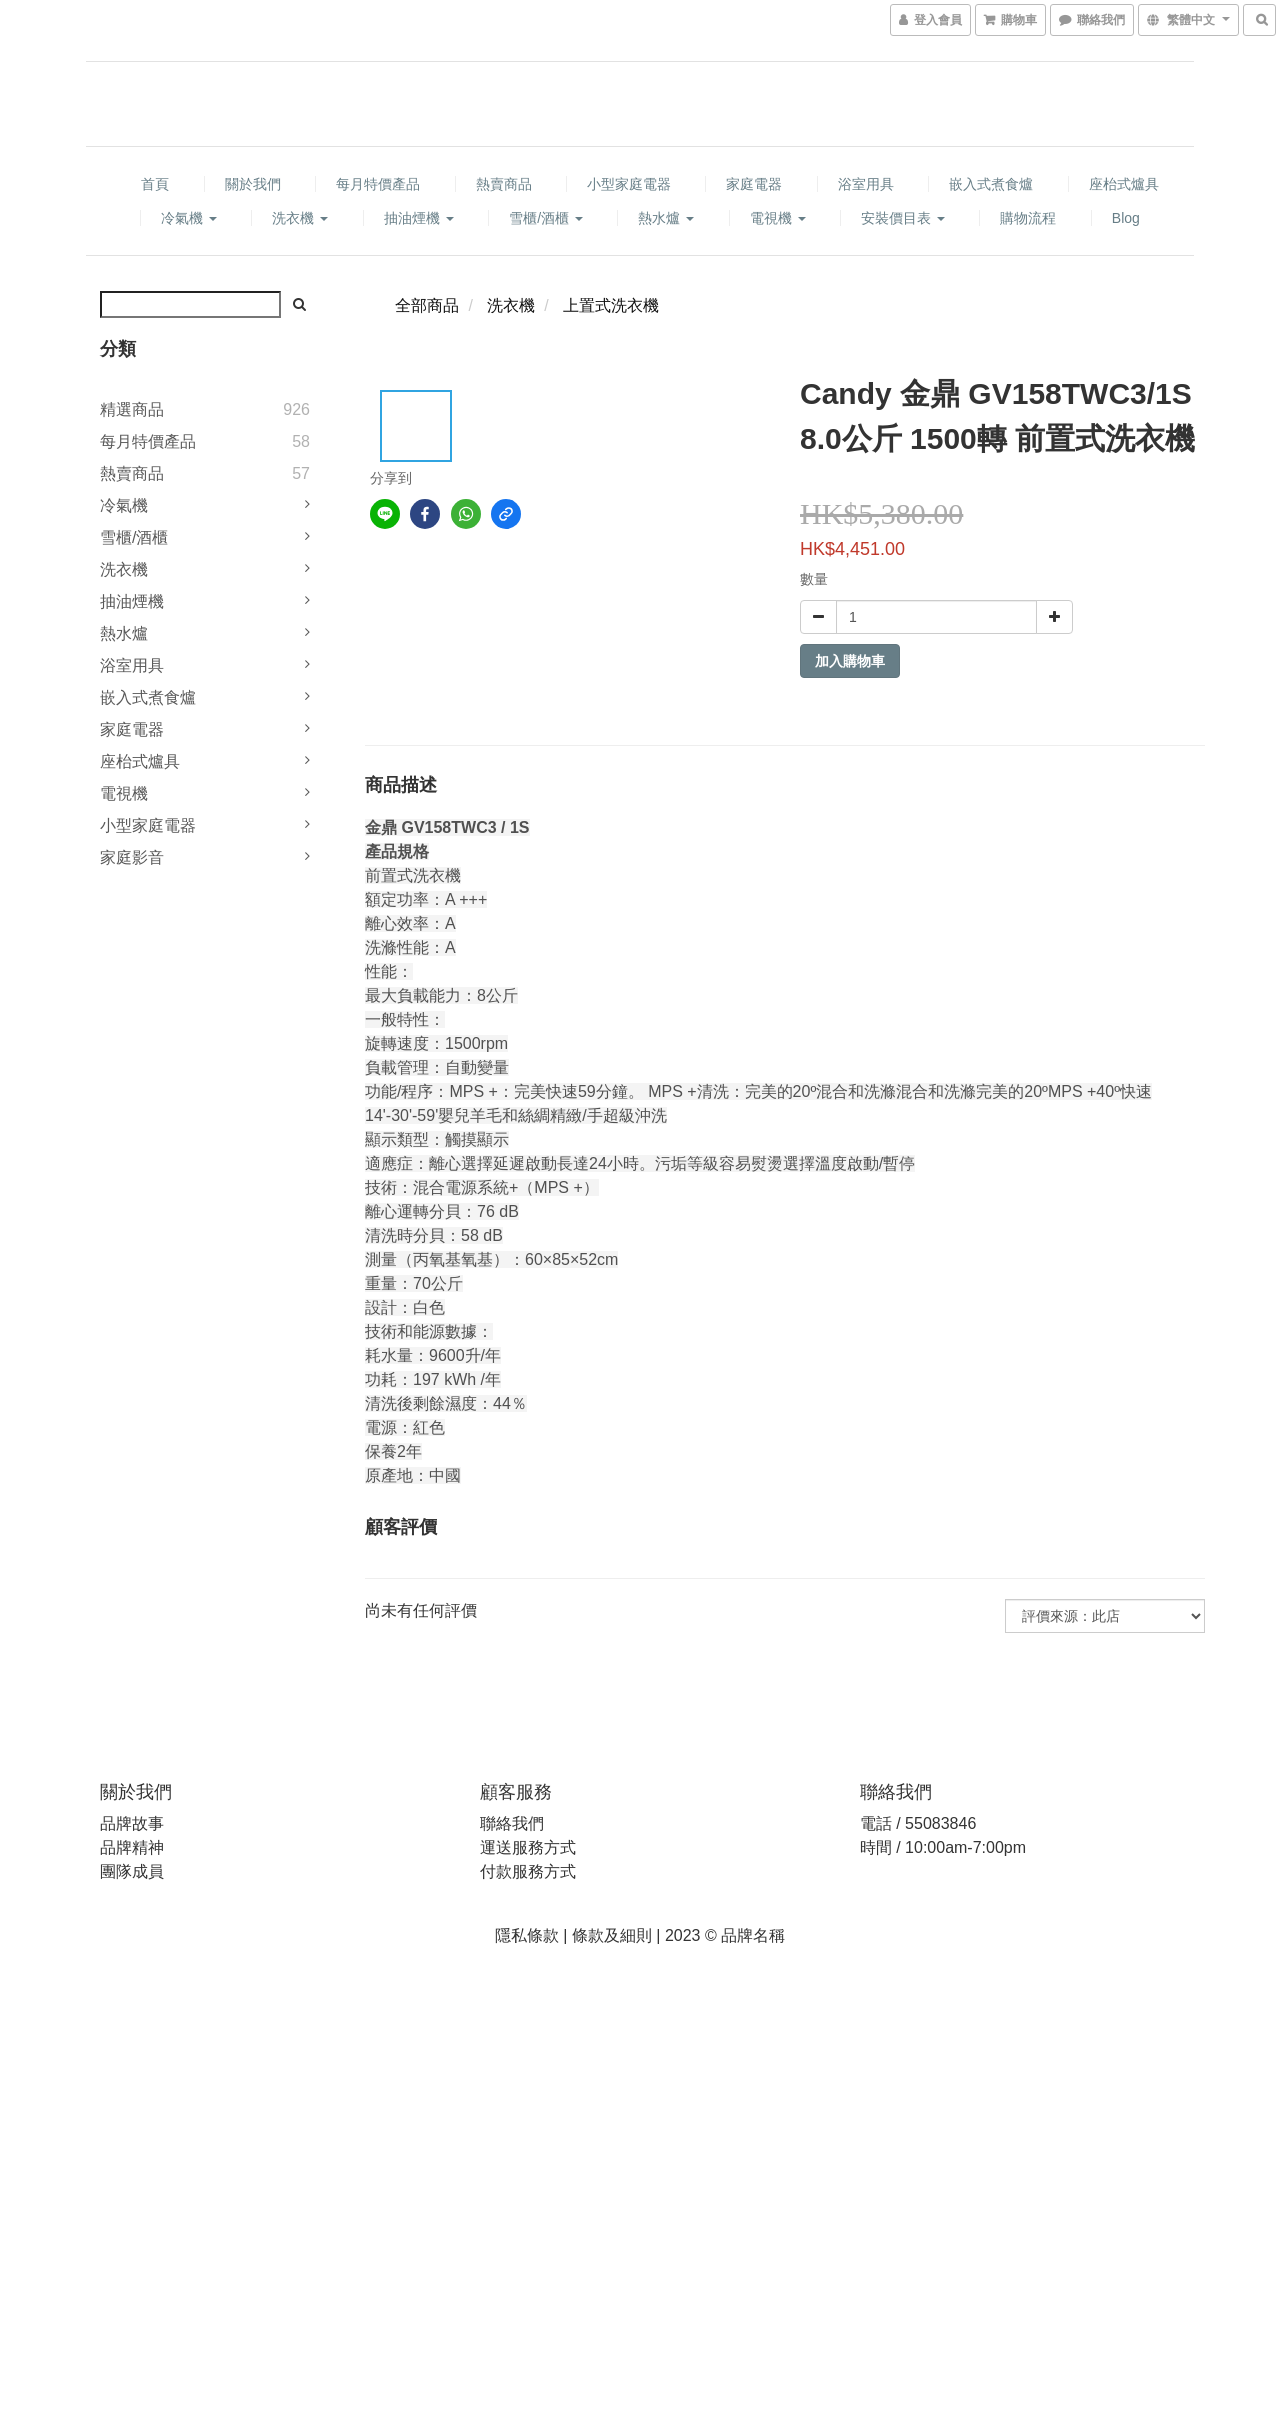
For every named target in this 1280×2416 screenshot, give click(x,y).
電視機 (778, 218)
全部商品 (427, 305)
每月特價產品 (378, 184)
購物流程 (1028, 218)
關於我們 (253, 184)
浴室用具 (866, 184)
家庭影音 (132, 857)
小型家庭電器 (629, 184)
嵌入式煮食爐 (991, 184)
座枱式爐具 (1124, 184)
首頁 (155, 184)
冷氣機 (189, 218)
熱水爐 (666, 218)
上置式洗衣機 (611, 305)
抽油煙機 (419, 218)
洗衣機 (300, 218)
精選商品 (132, 409)
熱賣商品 (504, 184)
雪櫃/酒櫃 (546, 218)
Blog (1126, 218)
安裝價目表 (903, 218)
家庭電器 (754, 184)
